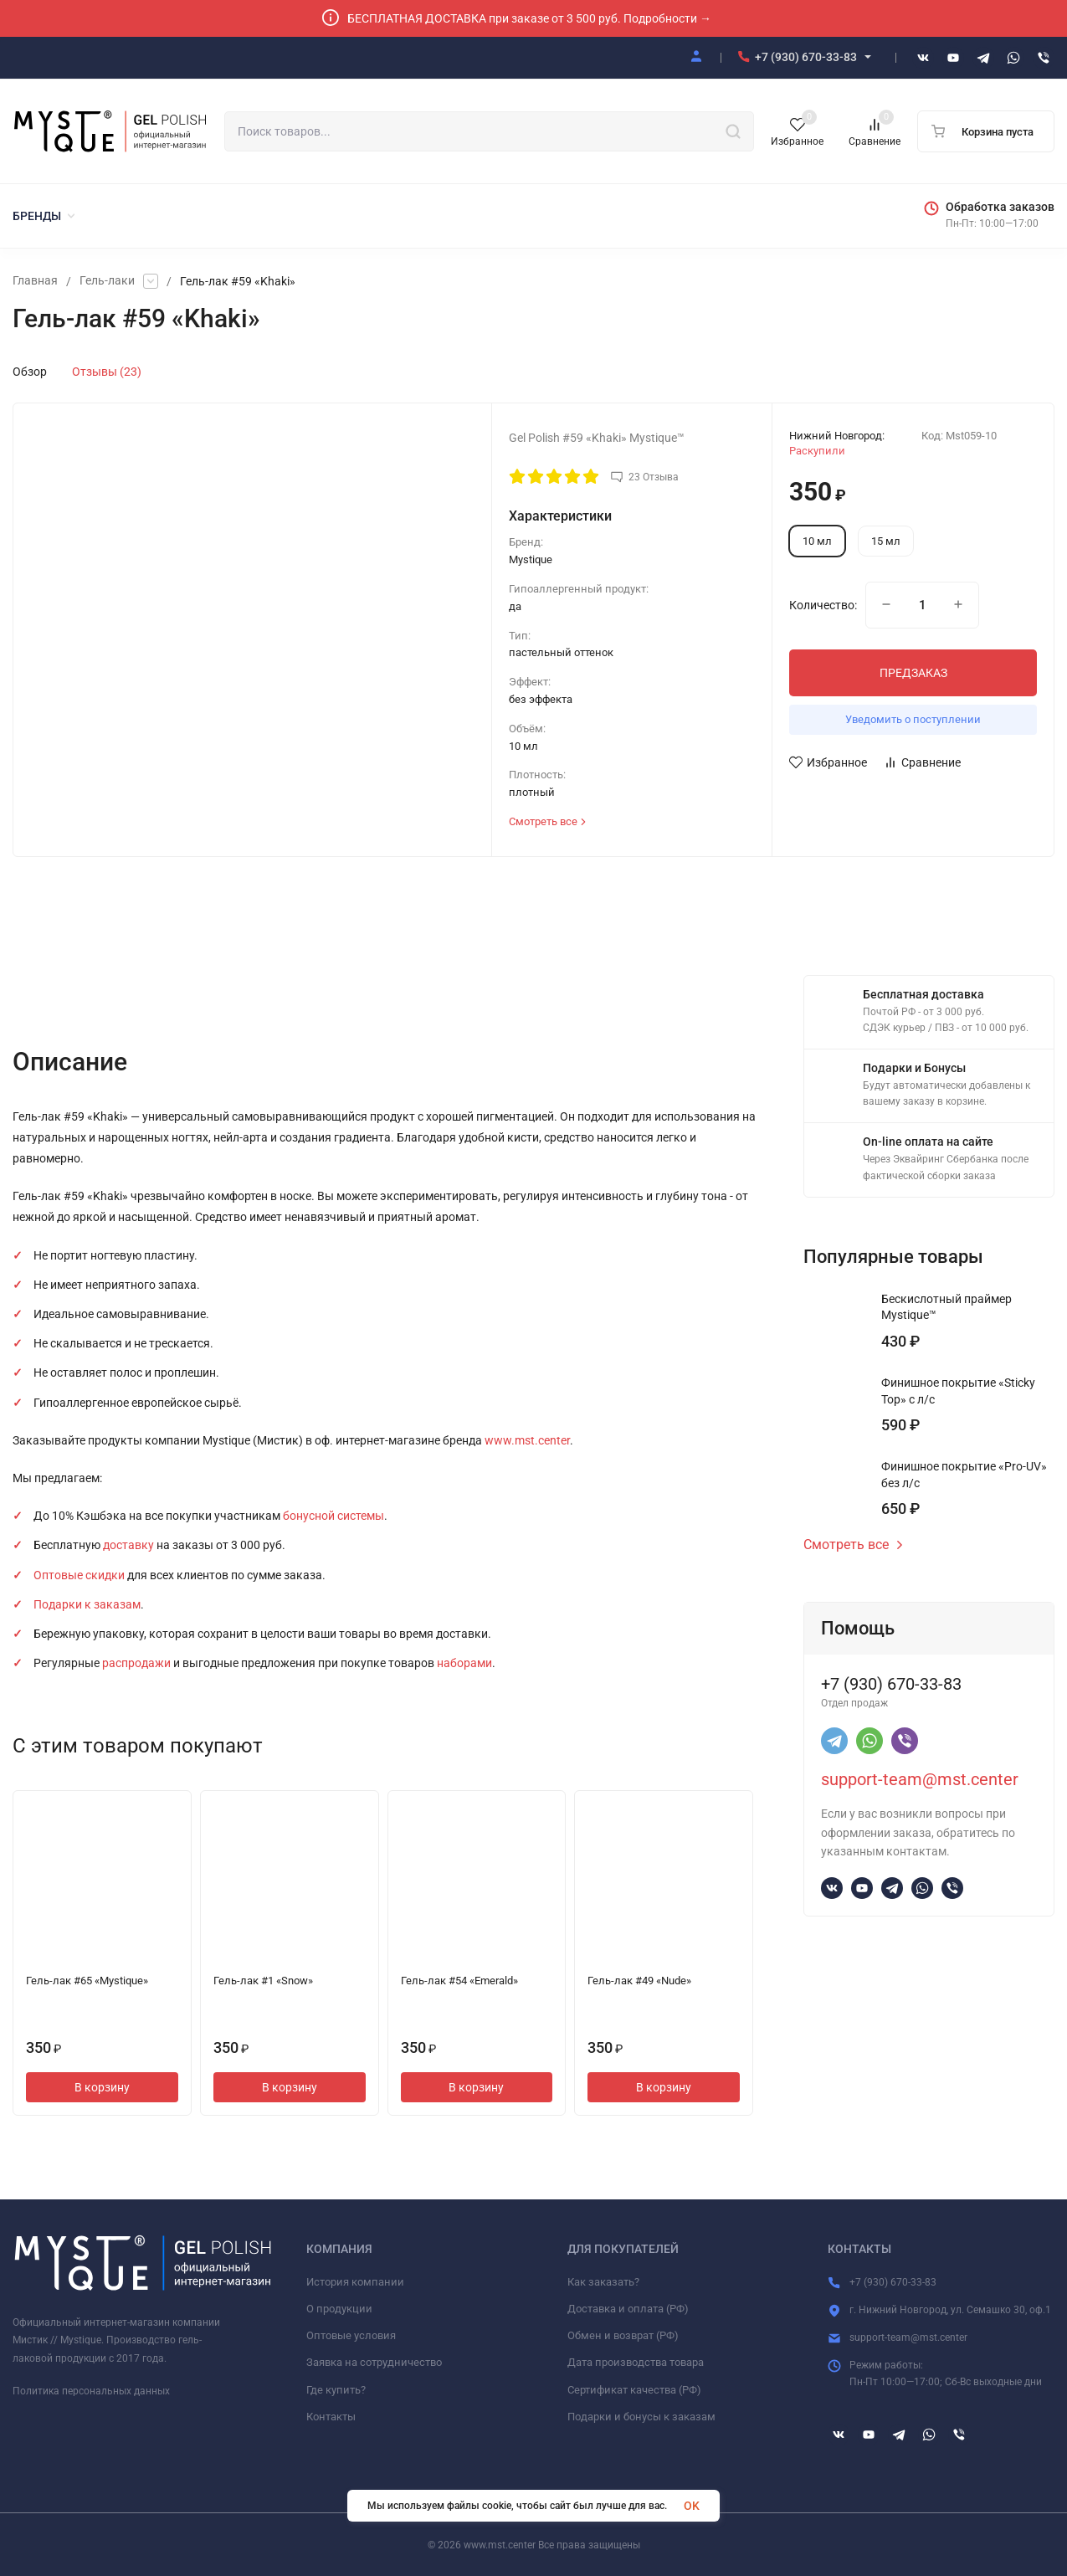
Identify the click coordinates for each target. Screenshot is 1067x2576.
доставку (128, 1545)
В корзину (102, 2087)
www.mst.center (527, 1440)
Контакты (331, 2416)
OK (692, 2506)
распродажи (136, 1663)
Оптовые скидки (79, 1575)
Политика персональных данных (91, 2391)
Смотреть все (853, 1545)
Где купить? (336, 2390)
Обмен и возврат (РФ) (623, 2335)
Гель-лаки (107, 281)
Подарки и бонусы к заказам (641, 2416)
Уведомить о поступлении (913, 719)
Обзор (30, 371)
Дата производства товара (635, 2362)
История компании (355, 2282)
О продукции (339, 2308)
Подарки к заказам (87, 1604)
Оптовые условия (351, 2335)
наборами (464, 1663)
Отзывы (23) (106, 371)
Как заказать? (603, 2282)
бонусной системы (333, 1515)
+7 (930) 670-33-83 (806, 57)
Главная (35, 281)
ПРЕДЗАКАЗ (913, 673)
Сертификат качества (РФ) (634, 2390)
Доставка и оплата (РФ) (628, 2308)
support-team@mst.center (919, 1779)
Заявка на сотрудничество (374, 2362)
